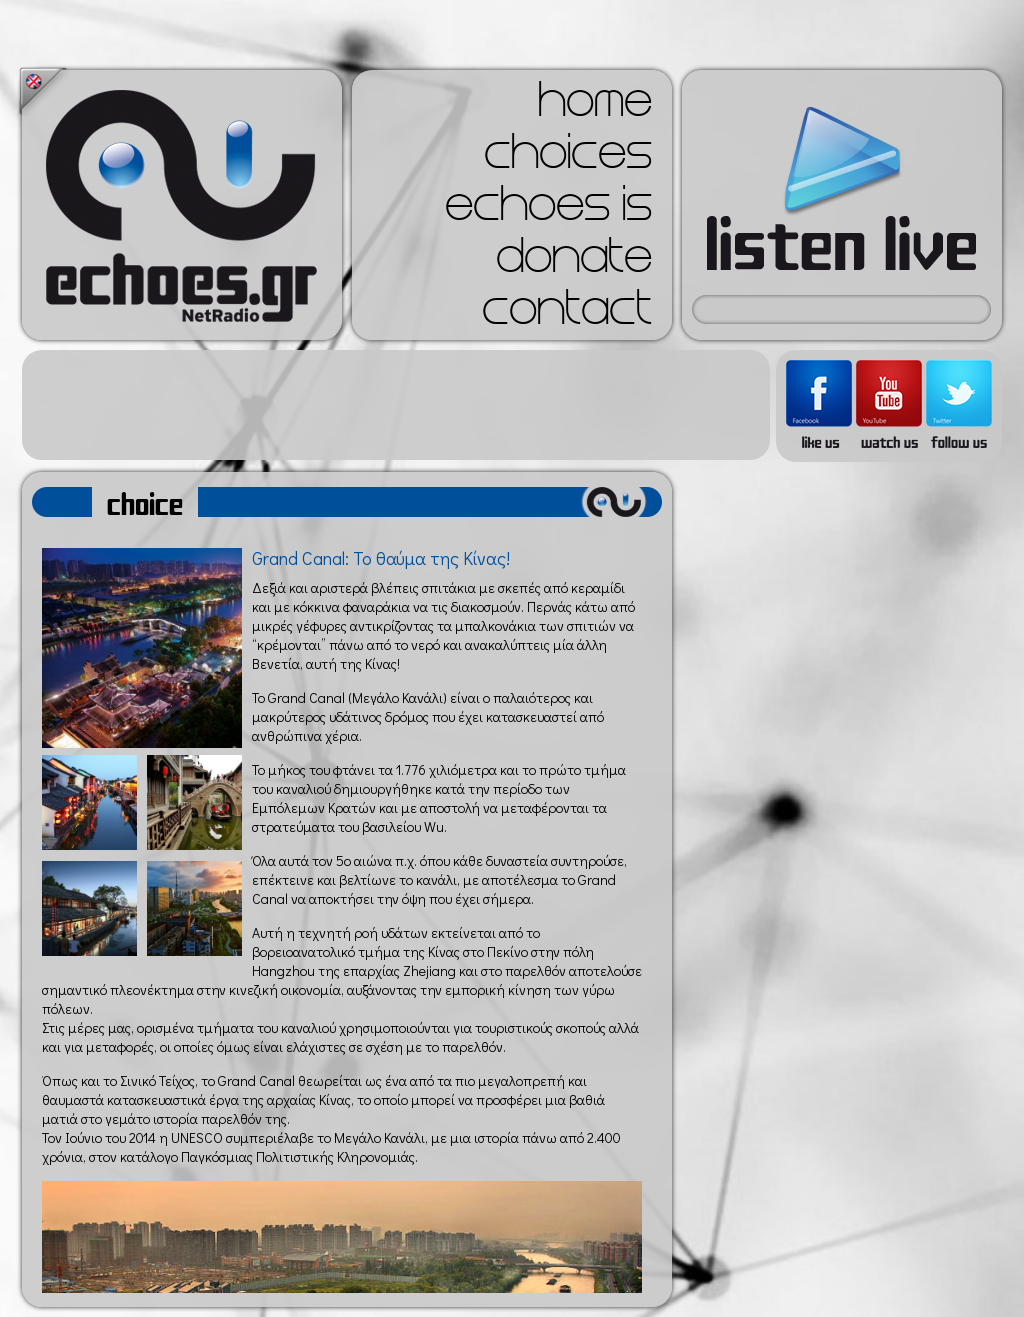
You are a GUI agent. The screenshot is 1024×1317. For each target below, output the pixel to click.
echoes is (548, 210)
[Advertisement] (396, 405)
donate (574, 262)
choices (568, 158)
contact (567, 314)
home (595, 106)
